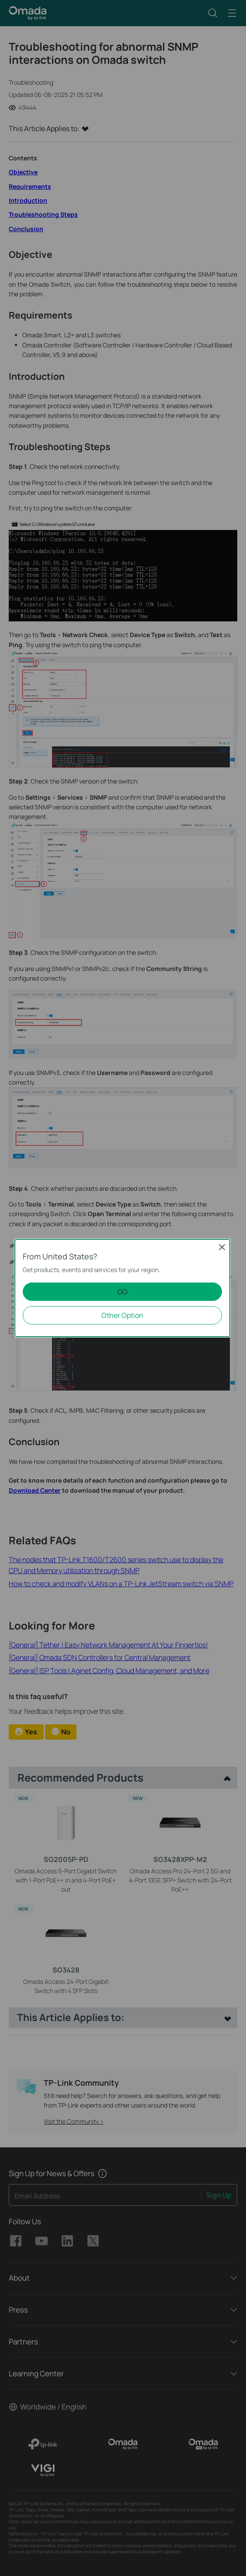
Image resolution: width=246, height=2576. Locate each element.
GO (123, 1292)
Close (221, 1247)
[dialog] (123, 1288)
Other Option (122, 1315)
